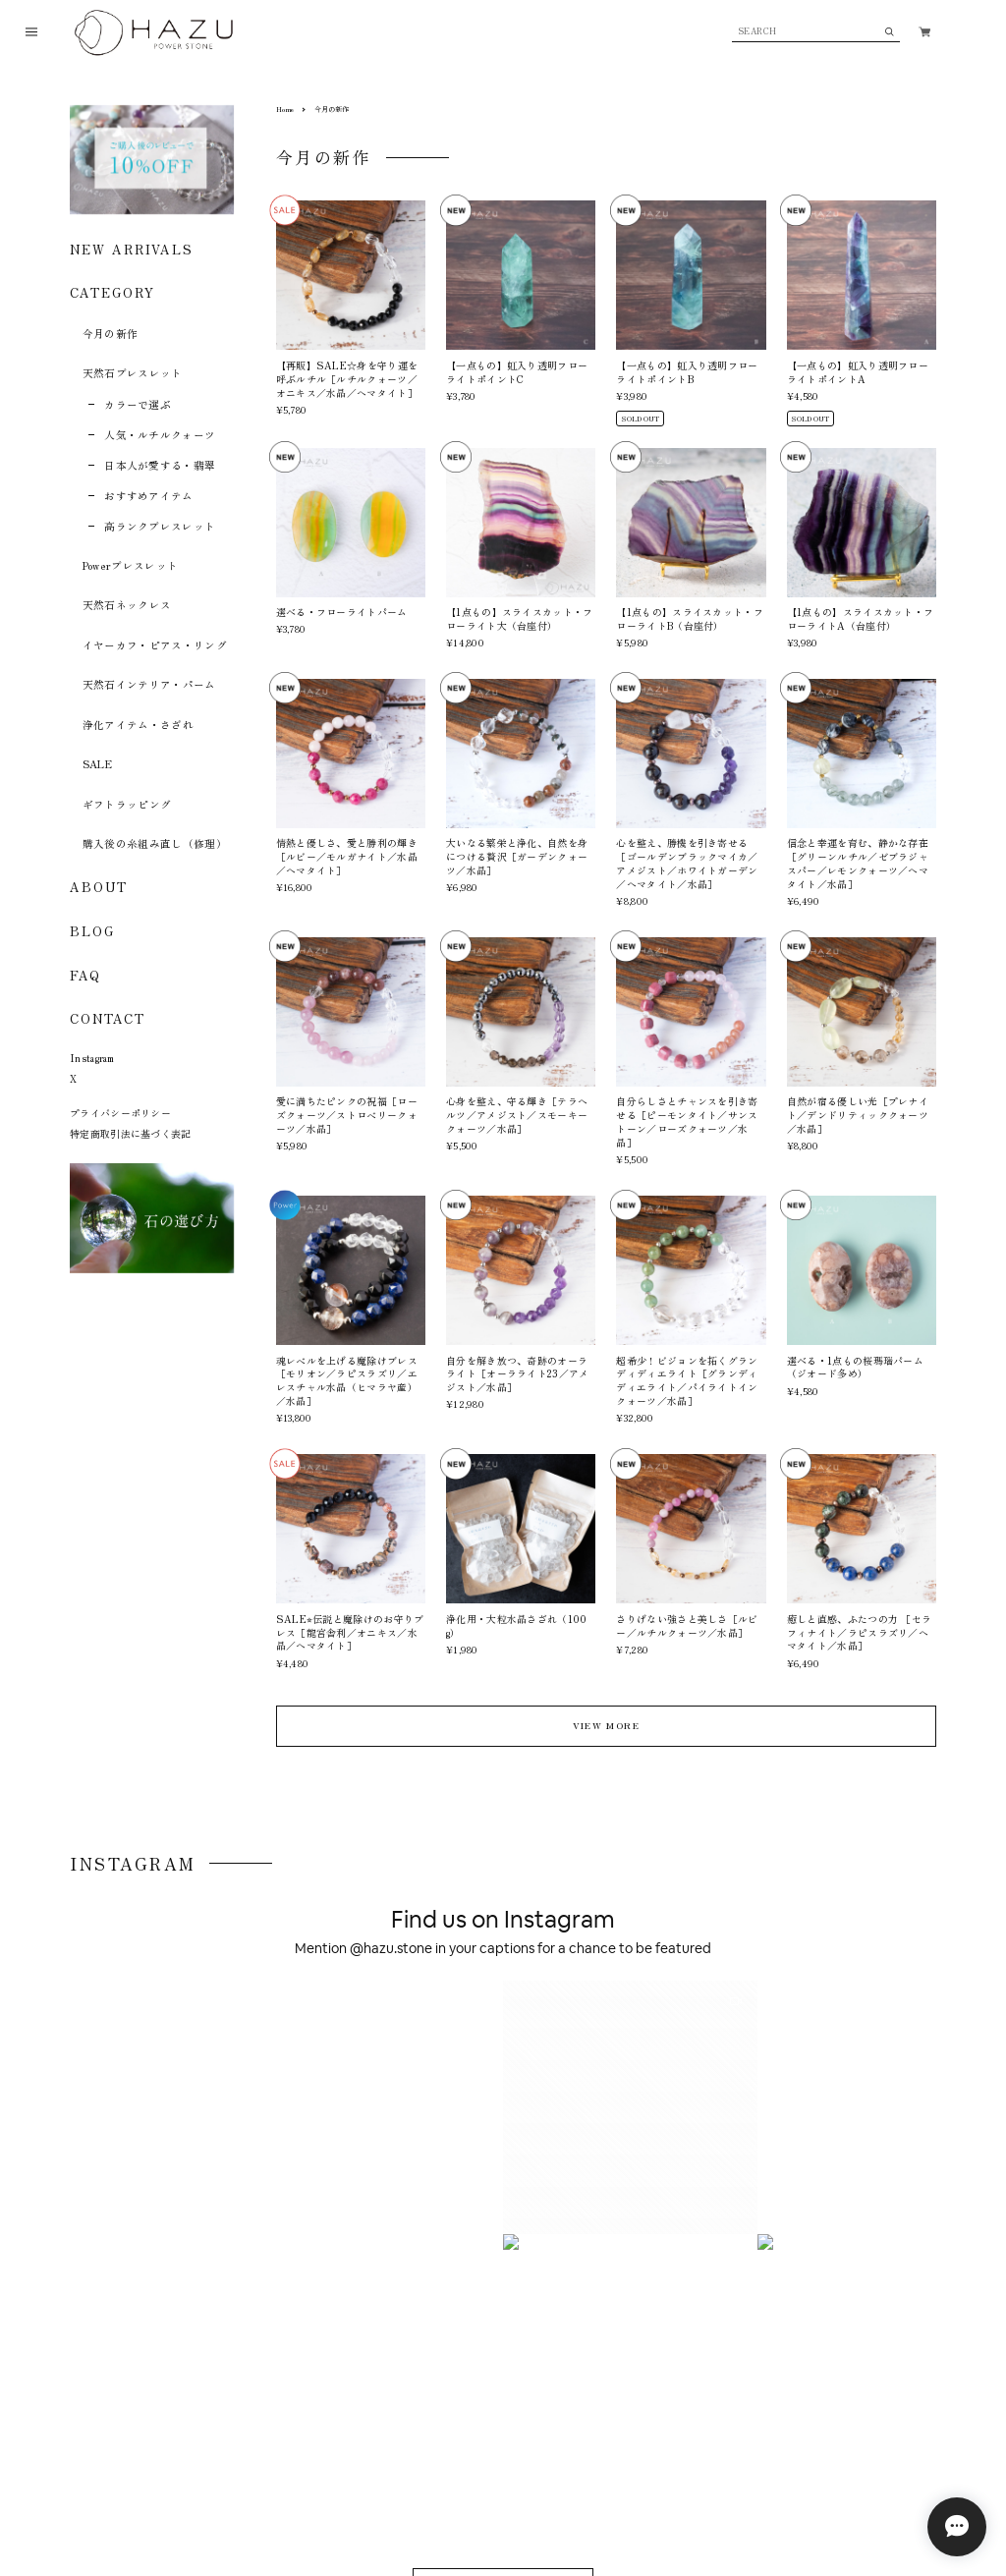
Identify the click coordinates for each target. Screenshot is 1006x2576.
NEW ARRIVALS (132, 249)
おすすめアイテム (149, 495)
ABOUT (99, 886)
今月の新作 (111, 333)
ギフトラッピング (127, 804)
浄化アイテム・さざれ (138, 724)
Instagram (92, 1057)
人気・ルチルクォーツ (159, 434)
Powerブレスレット (131, 565)
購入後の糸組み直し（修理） (155, 843)
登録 (880, 2331)
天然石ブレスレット (133, 372)
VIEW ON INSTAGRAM (503, 2046)
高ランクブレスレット (159, 526)
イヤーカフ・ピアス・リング (155, 645)
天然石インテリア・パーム (149, 684)
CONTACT (107, 1018)
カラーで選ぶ (137, 404)
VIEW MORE (606, 1725)
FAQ (85, 976)
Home (285, 109)
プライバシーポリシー (120, 1112)
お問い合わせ (336, 2482)
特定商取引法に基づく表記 (131, 1133)
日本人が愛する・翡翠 (159, 465)
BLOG (92, 931)
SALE (97, 763)
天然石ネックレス (127, 604)
